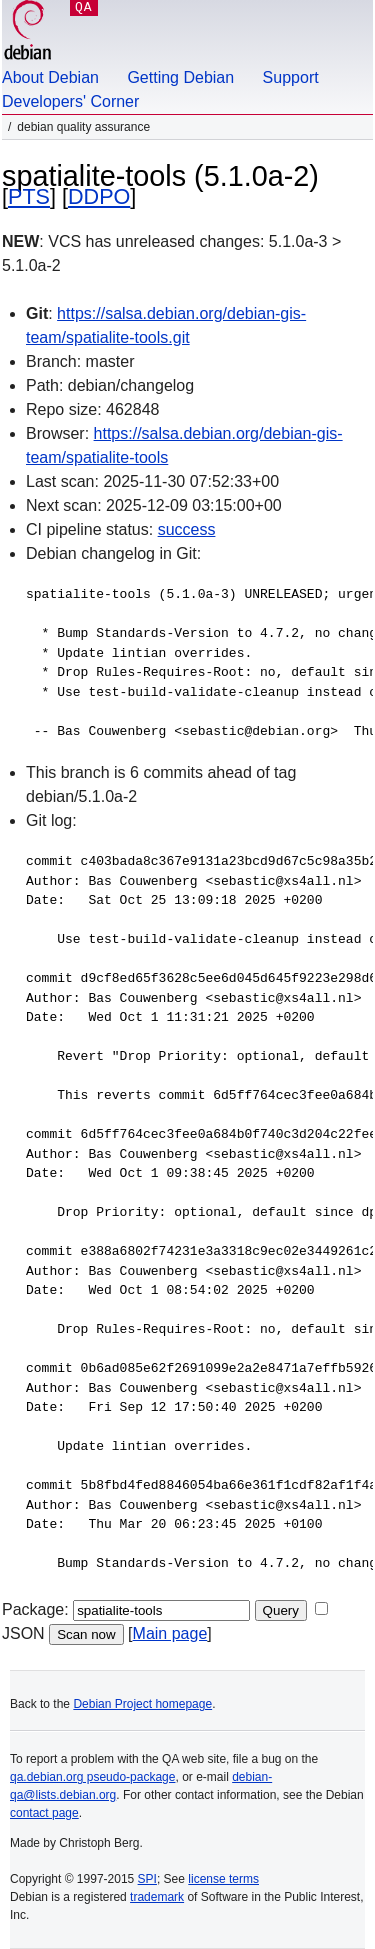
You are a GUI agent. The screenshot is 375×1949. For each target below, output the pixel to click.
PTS (29, 196)
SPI (147, 1879)
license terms (223, 1879)
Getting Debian (180, 77)
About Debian (50, 77)
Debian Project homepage (142, 1704)
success (187, 529)
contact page (44, 1813)
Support (291, 77)
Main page (170, 1633)
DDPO (99, 196)
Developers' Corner (70, 101)
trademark (157, 1897)
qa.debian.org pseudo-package (92, 1777)
